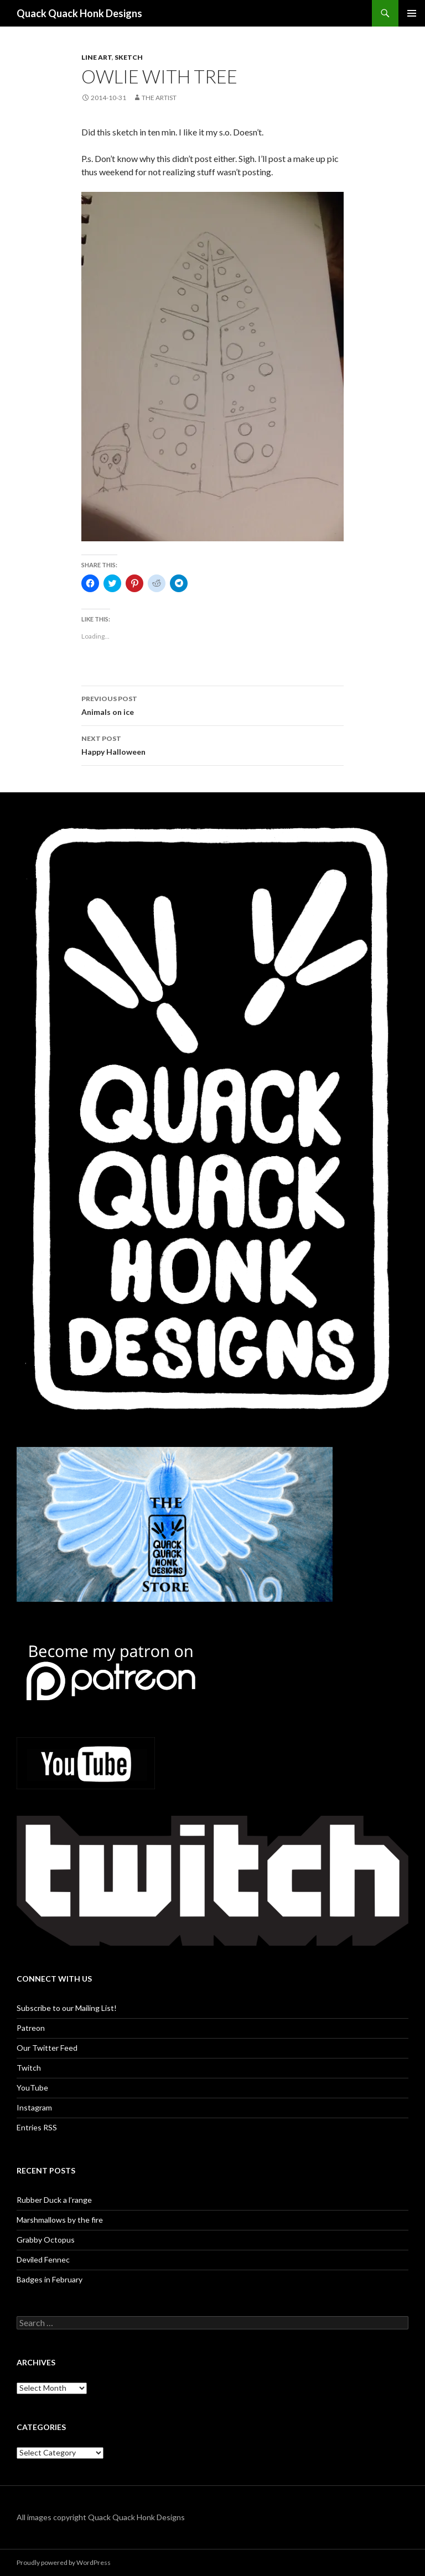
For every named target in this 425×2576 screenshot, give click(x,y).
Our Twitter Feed (47, 2047)
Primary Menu (411, 13)
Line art (96, 57)
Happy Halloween (212, 744)
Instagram (34, 2107)
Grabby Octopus (46, 2239)
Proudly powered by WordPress (64, 2562)
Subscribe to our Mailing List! (67, 2008)
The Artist (159, 97)
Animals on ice (212, 704)
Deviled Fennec (43, 2259)
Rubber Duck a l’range (54, 2199)
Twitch (29, 2067)
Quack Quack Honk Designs (79, 13)
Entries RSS (37, 2127)
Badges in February (49, 2279)
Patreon (31, 2027)
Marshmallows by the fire (60, 2219)
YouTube (32, 2087)
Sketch (129, 57)
